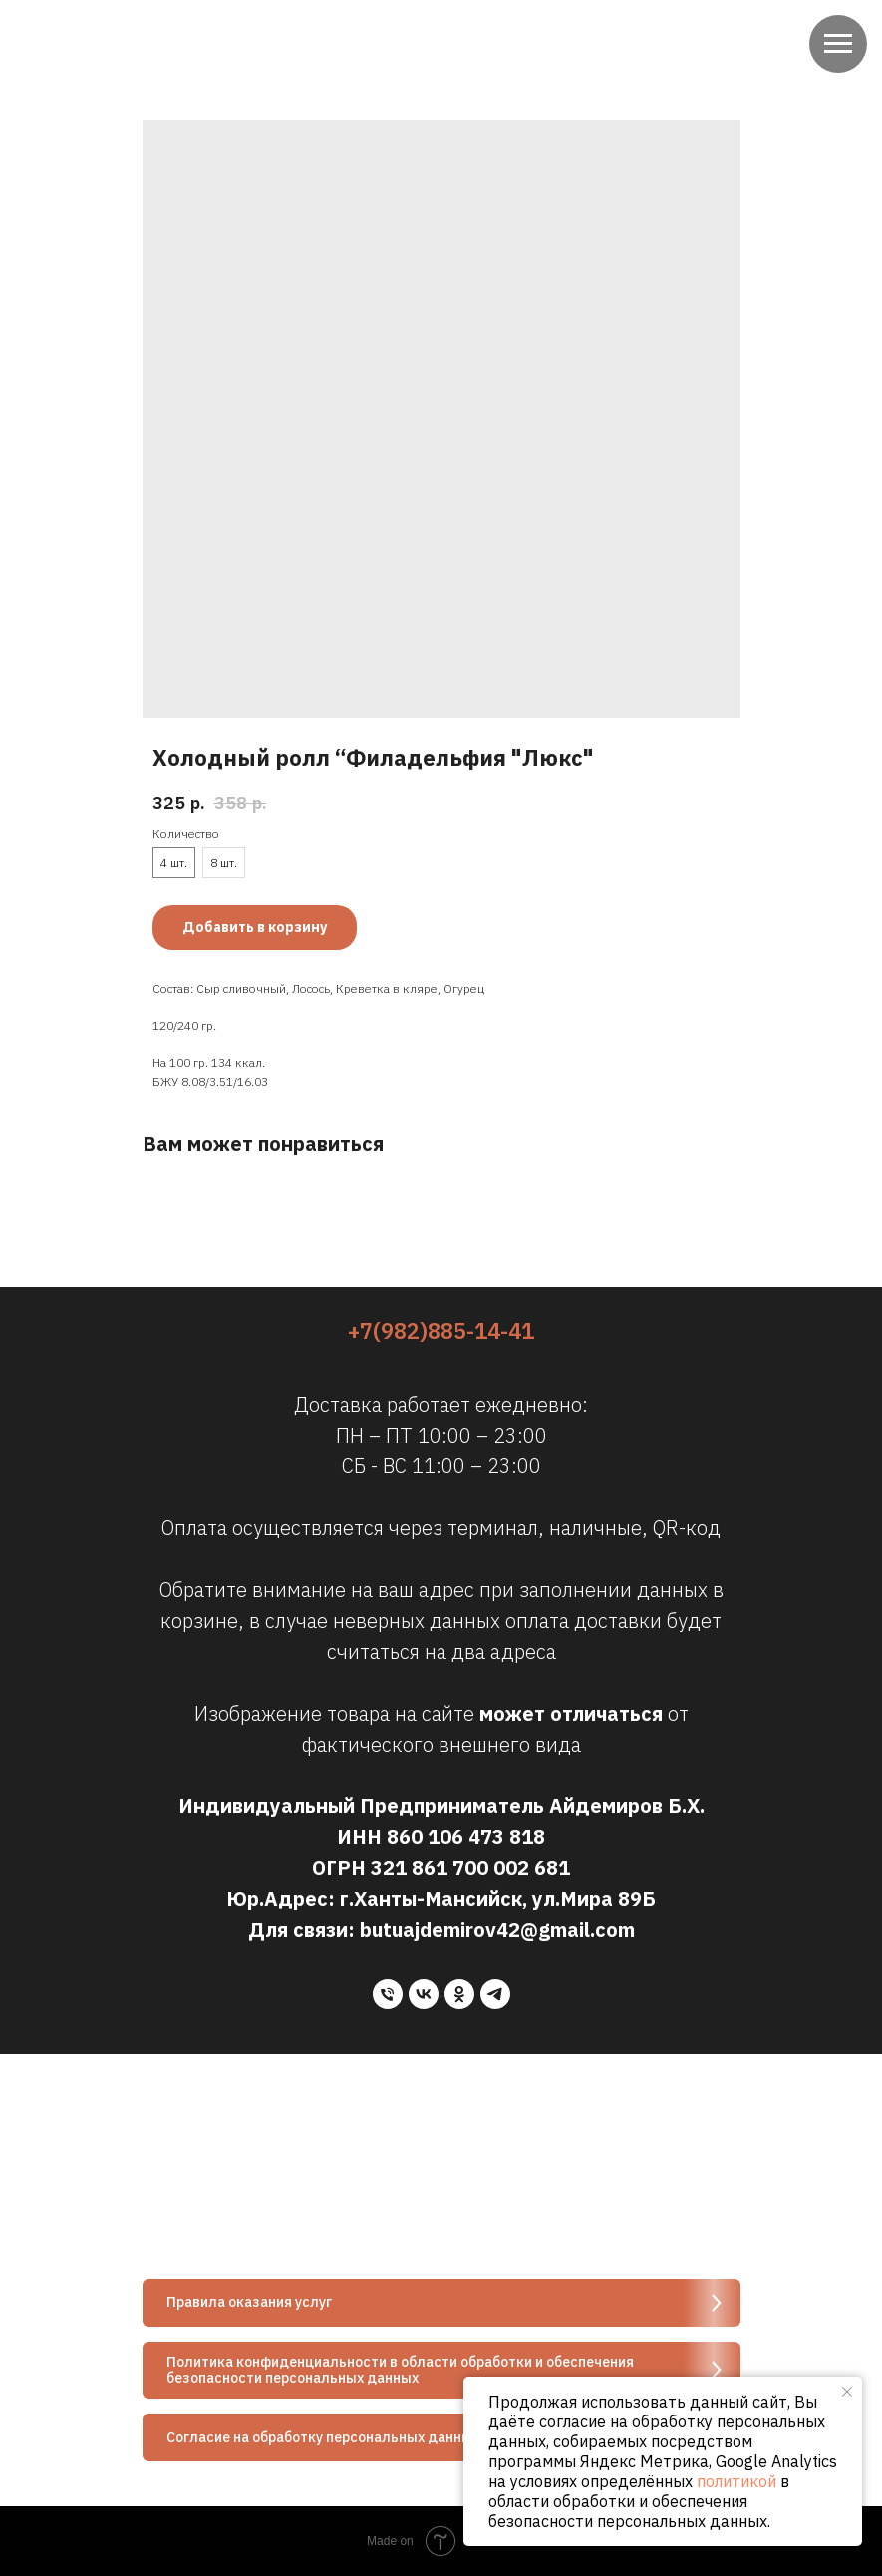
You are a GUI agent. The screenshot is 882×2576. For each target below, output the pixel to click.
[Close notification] (847, 2392)
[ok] (459, 1994)
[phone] (388, 1994)
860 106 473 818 (466, 1836)
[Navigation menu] (838, 44)
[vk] (424, 1994)
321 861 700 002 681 (470, 1867)
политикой (736, 2481)
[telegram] (495, 1994)
